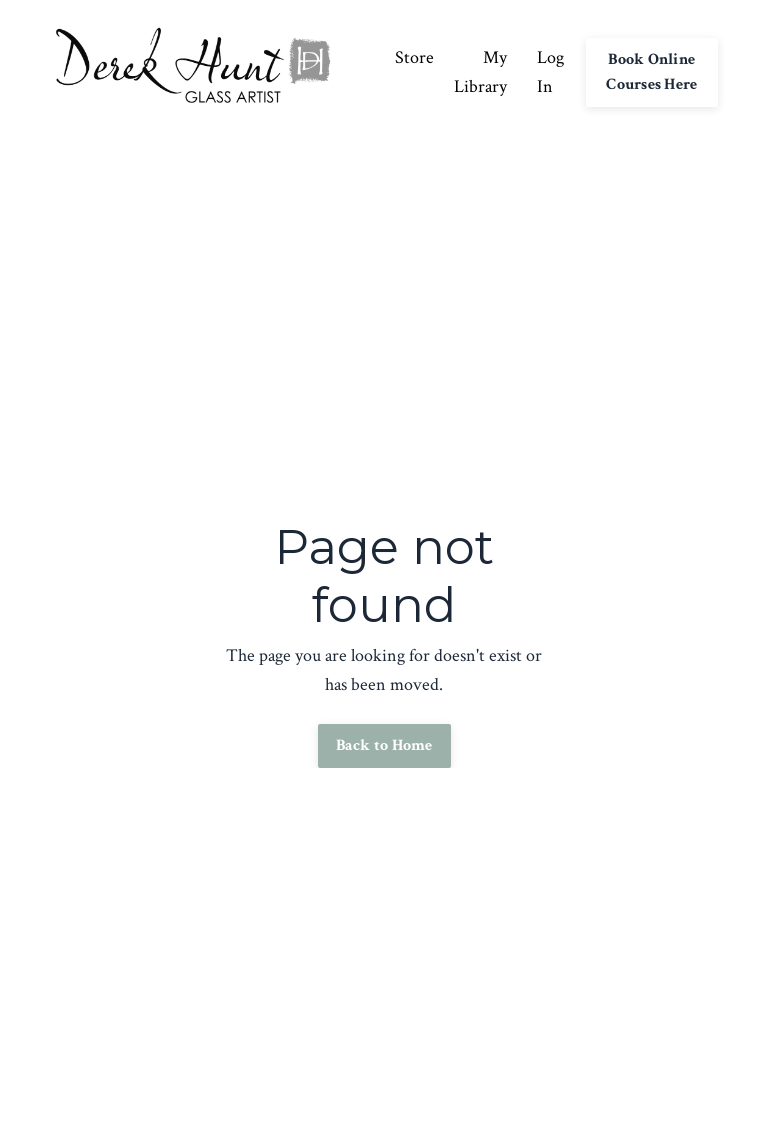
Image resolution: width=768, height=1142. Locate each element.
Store (414, 57)
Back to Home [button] (384, 745)
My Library (480, 72)
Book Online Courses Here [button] (651, 71)
